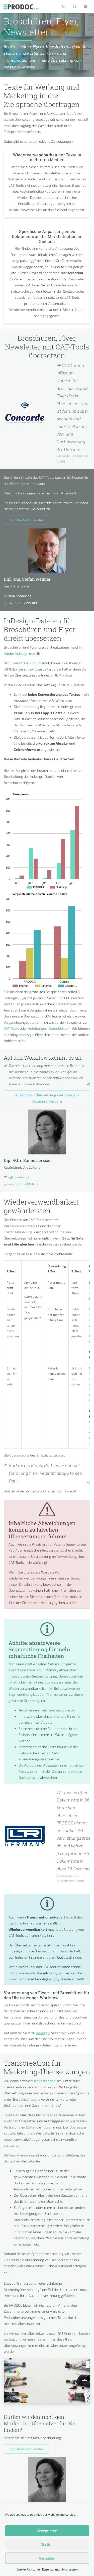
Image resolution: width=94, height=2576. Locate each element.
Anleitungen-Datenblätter (48, 1028)
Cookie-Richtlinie (28, 2569)
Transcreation (44, 2081)
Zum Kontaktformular (26, 520)
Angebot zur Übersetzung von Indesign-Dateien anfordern (47, 1098)
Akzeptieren (47, 2530)
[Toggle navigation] (85, 6)
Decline (47, 2544)
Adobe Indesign (16, 653)
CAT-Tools (11, 1028)
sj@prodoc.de (19, 1177)
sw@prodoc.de (20, 596)
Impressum (70, 2569)
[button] (64, 6)
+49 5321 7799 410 (23, 1184)
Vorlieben (47, 2558)
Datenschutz (51, 2569)
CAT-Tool (31, 663)
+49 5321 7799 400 (23, 603)
